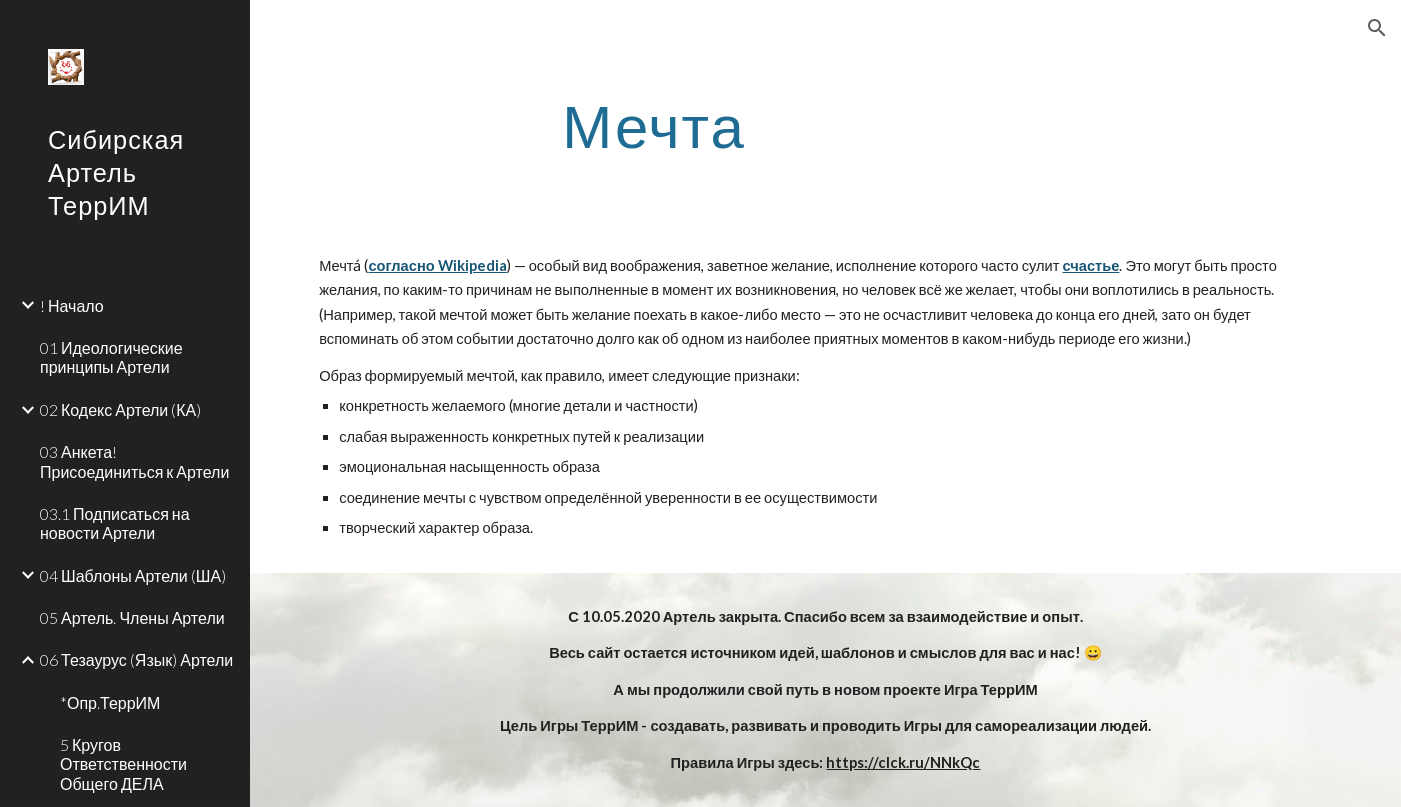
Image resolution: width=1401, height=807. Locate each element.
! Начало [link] (72, 305)
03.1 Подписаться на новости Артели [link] (115, 523)
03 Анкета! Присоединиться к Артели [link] (134, 461)
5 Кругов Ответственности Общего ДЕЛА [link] (123, 764)
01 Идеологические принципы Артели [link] (111, 357)
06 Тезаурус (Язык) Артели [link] (136, 659)
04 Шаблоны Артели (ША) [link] (133, 575)
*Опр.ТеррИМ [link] (110, 702)
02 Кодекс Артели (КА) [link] (120, 409)
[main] (654, 125)
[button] (1377, 28)
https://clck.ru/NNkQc (903, 762)
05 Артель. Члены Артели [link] (132, 617)
